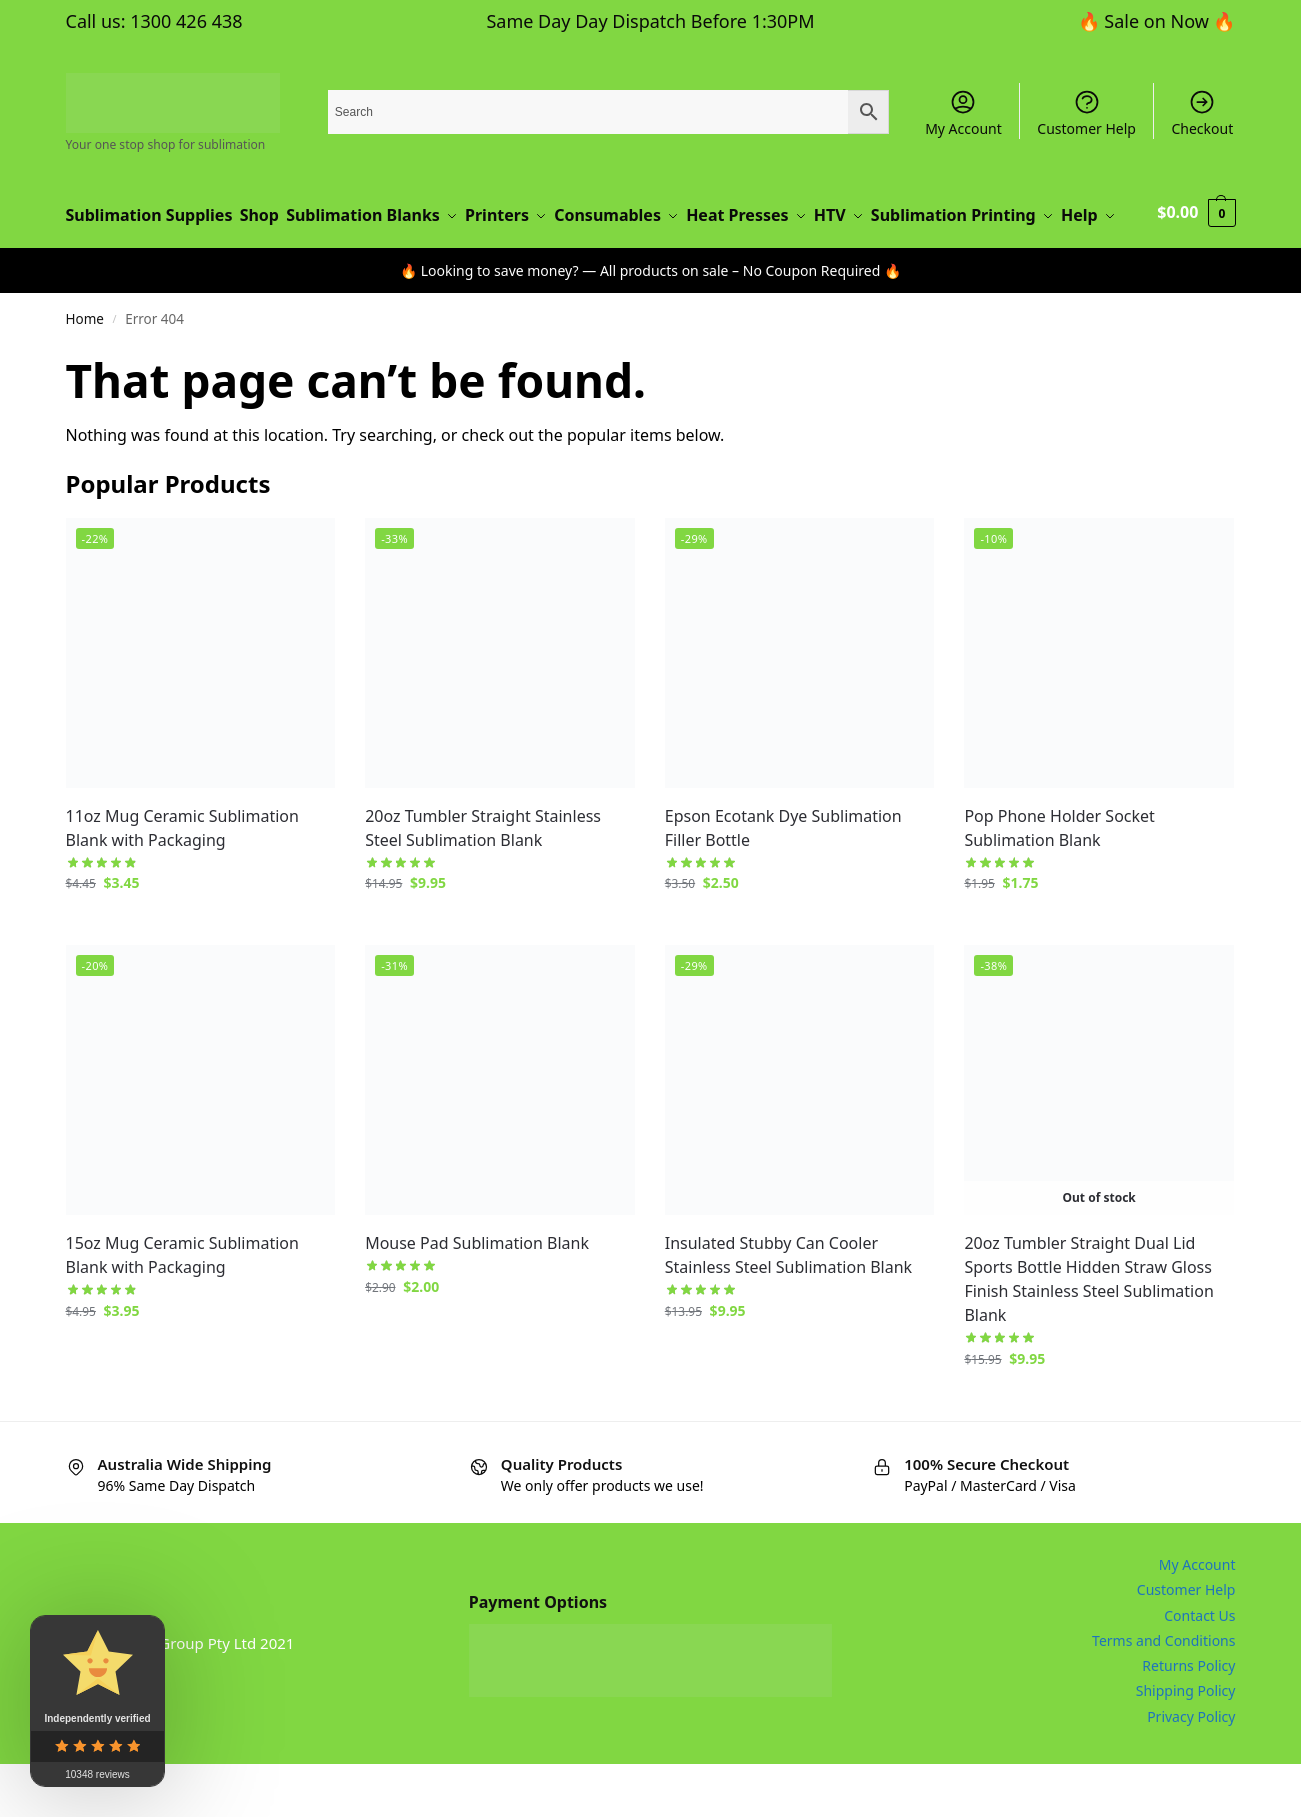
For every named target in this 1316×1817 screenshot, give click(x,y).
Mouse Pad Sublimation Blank (477, 1296)
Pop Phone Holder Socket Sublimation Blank (1059, 881)
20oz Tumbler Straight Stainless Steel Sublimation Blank (483, 881)
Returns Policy (1188, 1719)
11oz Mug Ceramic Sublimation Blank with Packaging (182, 881)
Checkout (1202, 113)
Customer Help (1086, 113)
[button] (1197, 242)
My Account (963, 113)
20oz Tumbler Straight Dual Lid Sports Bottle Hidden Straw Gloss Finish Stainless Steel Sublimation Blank (1088, 1332)
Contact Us (1199, 1668)
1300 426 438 (186, 21)
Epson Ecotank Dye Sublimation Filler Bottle (783, 881)
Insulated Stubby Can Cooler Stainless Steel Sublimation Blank (788, 1308)
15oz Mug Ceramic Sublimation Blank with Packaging (182, 1308)
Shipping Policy (1186, 1744)
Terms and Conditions (1163, 1693)
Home (85, 373)
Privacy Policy (1191, 1769)
